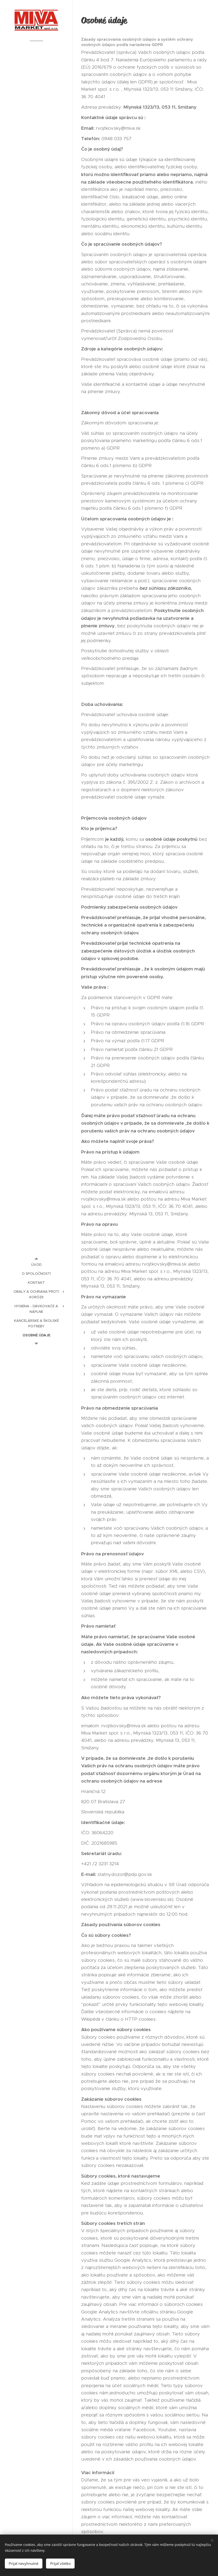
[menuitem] (36, 1265)
